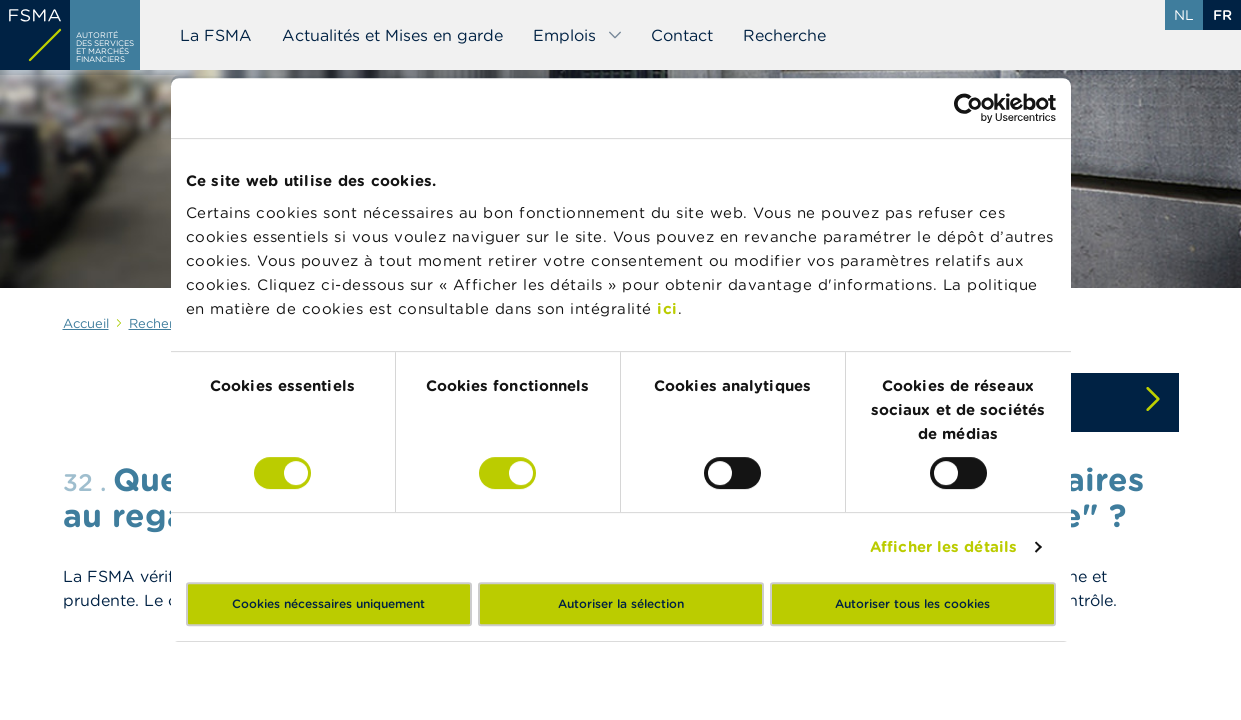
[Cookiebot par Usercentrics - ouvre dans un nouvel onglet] (968, 108)
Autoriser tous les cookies (912, 603)
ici (667, 308)
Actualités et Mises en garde (392, 35)
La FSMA (216, 35)
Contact (682, 35)
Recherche (784, 35)
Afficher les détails (943, 546)
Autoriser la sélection (621, 603)
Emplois (578, 35)
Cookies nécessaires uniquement (328, 603)
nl (1184, 15)
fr (1222, 15)
